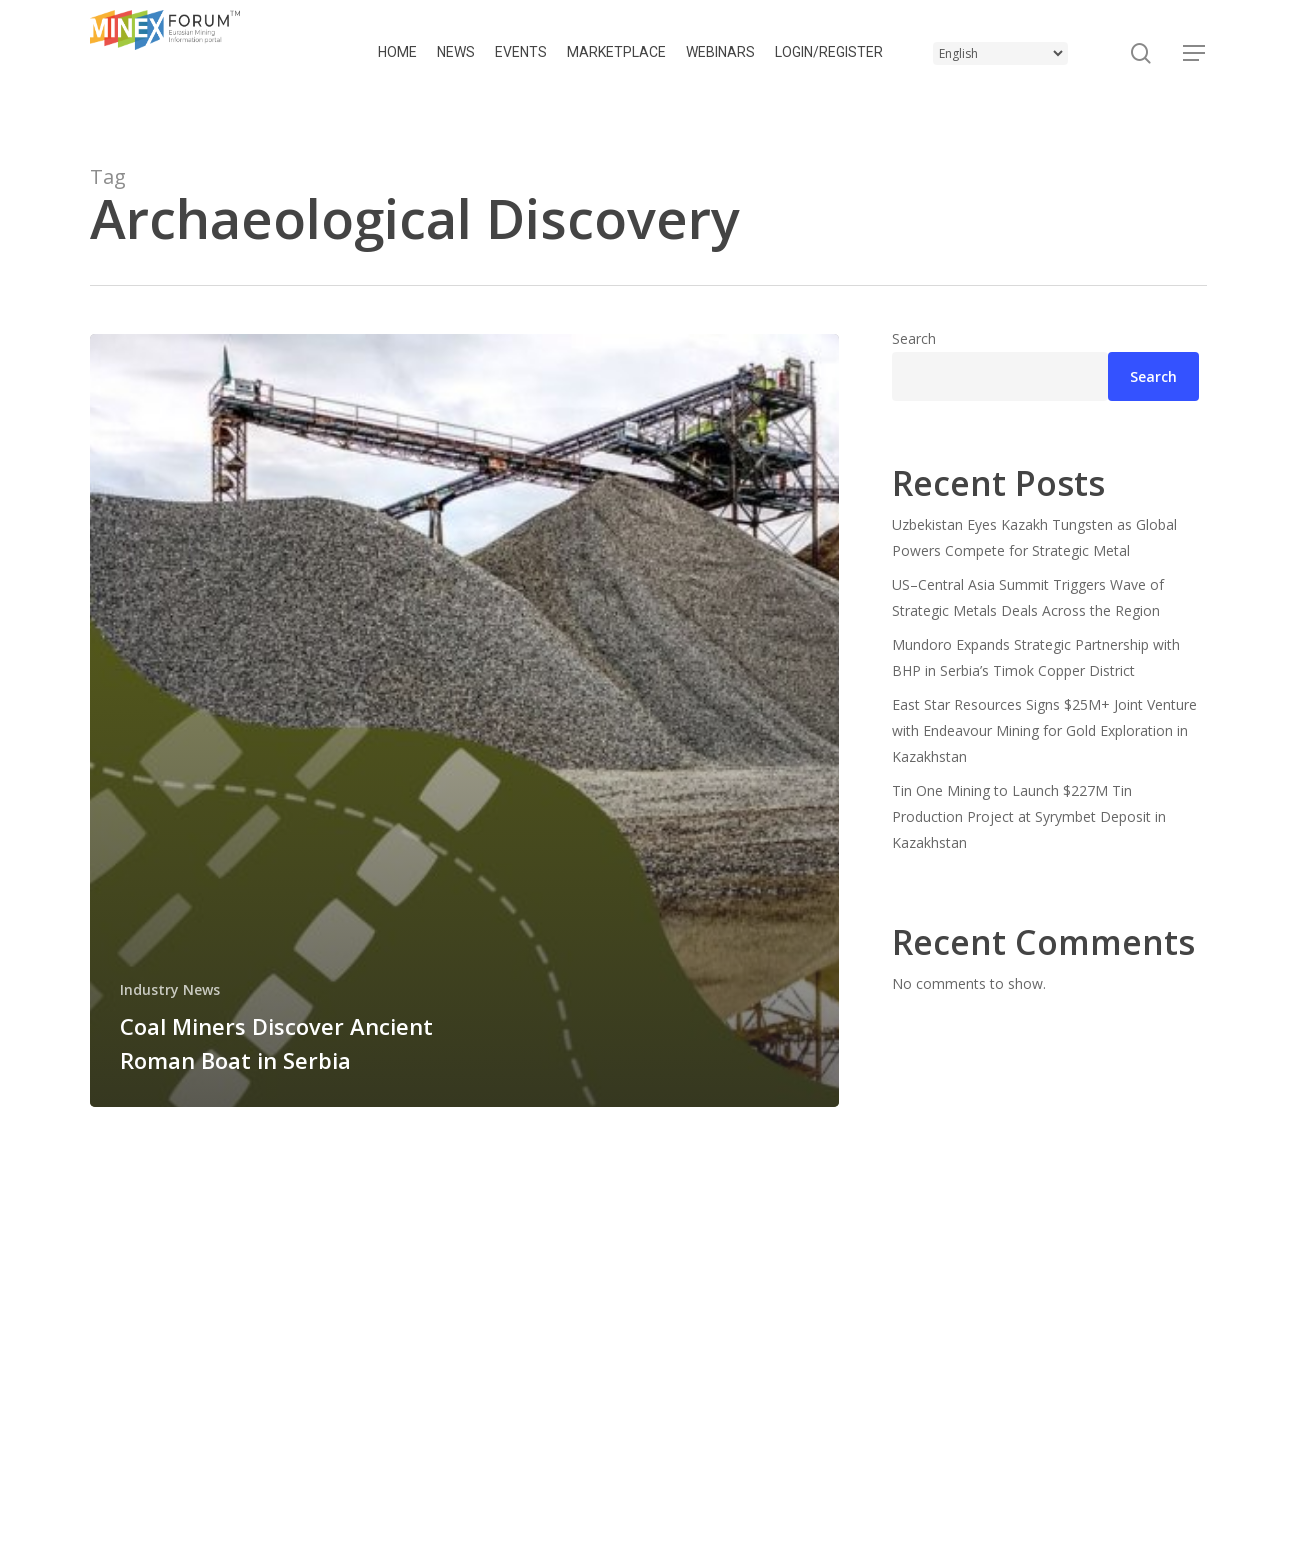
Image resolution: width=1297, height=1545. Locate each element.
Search (914, 338)
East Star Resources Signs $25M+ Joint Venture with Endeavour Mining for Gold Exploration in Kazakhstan (1044, 730)
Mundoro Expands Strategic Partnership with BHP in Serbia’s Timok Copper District (1036, 657)
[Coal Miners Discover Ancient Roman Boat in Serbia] (464, 720)
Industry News (170, 989)
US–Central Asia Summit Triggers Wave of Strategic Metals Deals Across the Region (1028, 597)
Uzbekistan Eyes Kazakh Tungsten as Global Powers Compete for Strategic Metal (1034, 537)
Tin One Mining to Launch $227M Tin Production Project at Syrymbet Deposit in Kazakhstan (1029, 816)
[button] (1195, 53)
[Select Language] (1000, 53)
